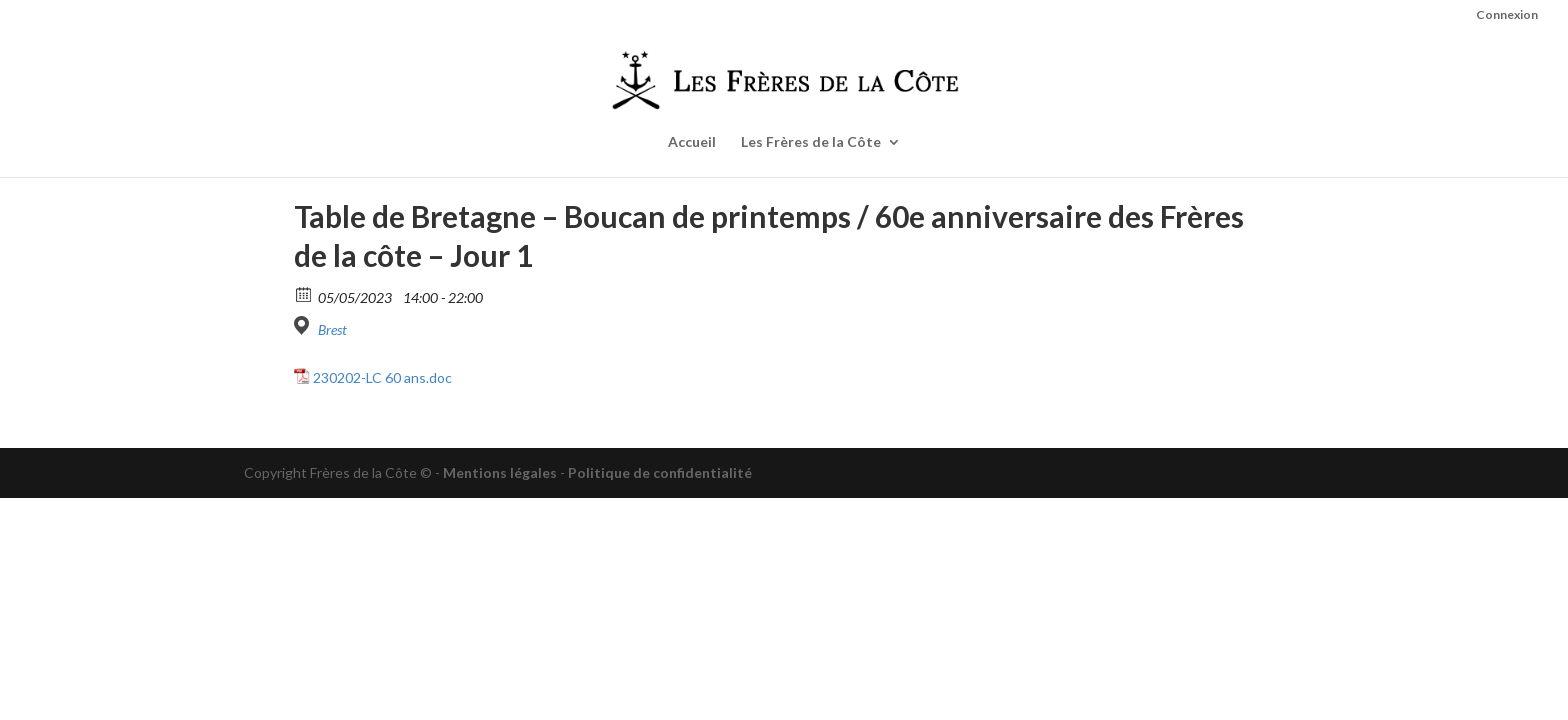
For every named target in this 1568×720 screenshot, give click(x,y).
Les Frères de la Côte (811, 142)
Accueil (692, 142)
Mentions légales (500, 472)
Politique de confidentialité (660, 472)
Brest (332, 329)
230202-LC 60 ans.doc (382, 377)
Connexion (1507, 15)
